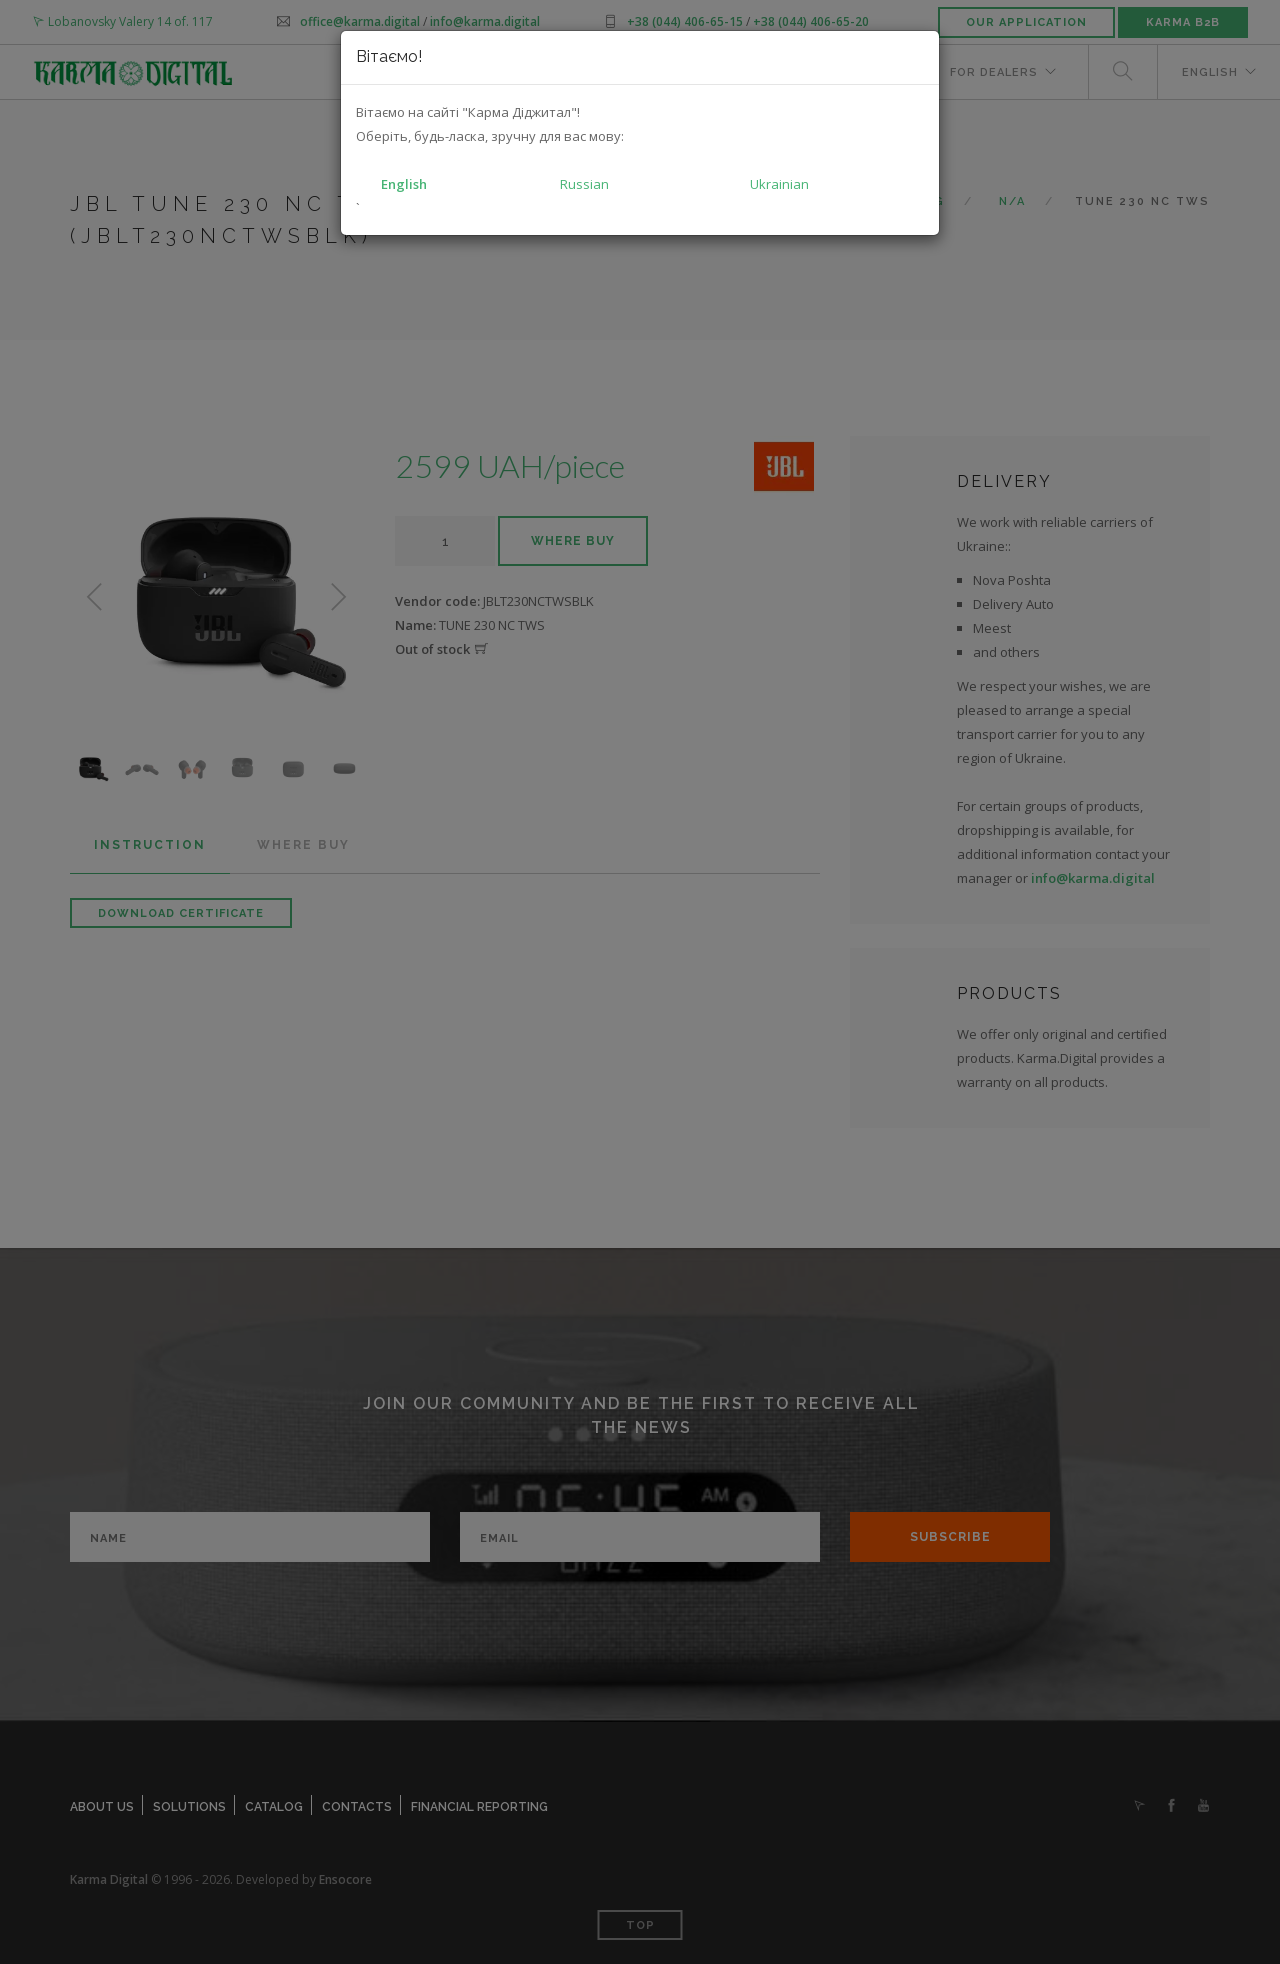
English (404, 184)
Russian (584, 184)
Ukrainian (779, 184)
